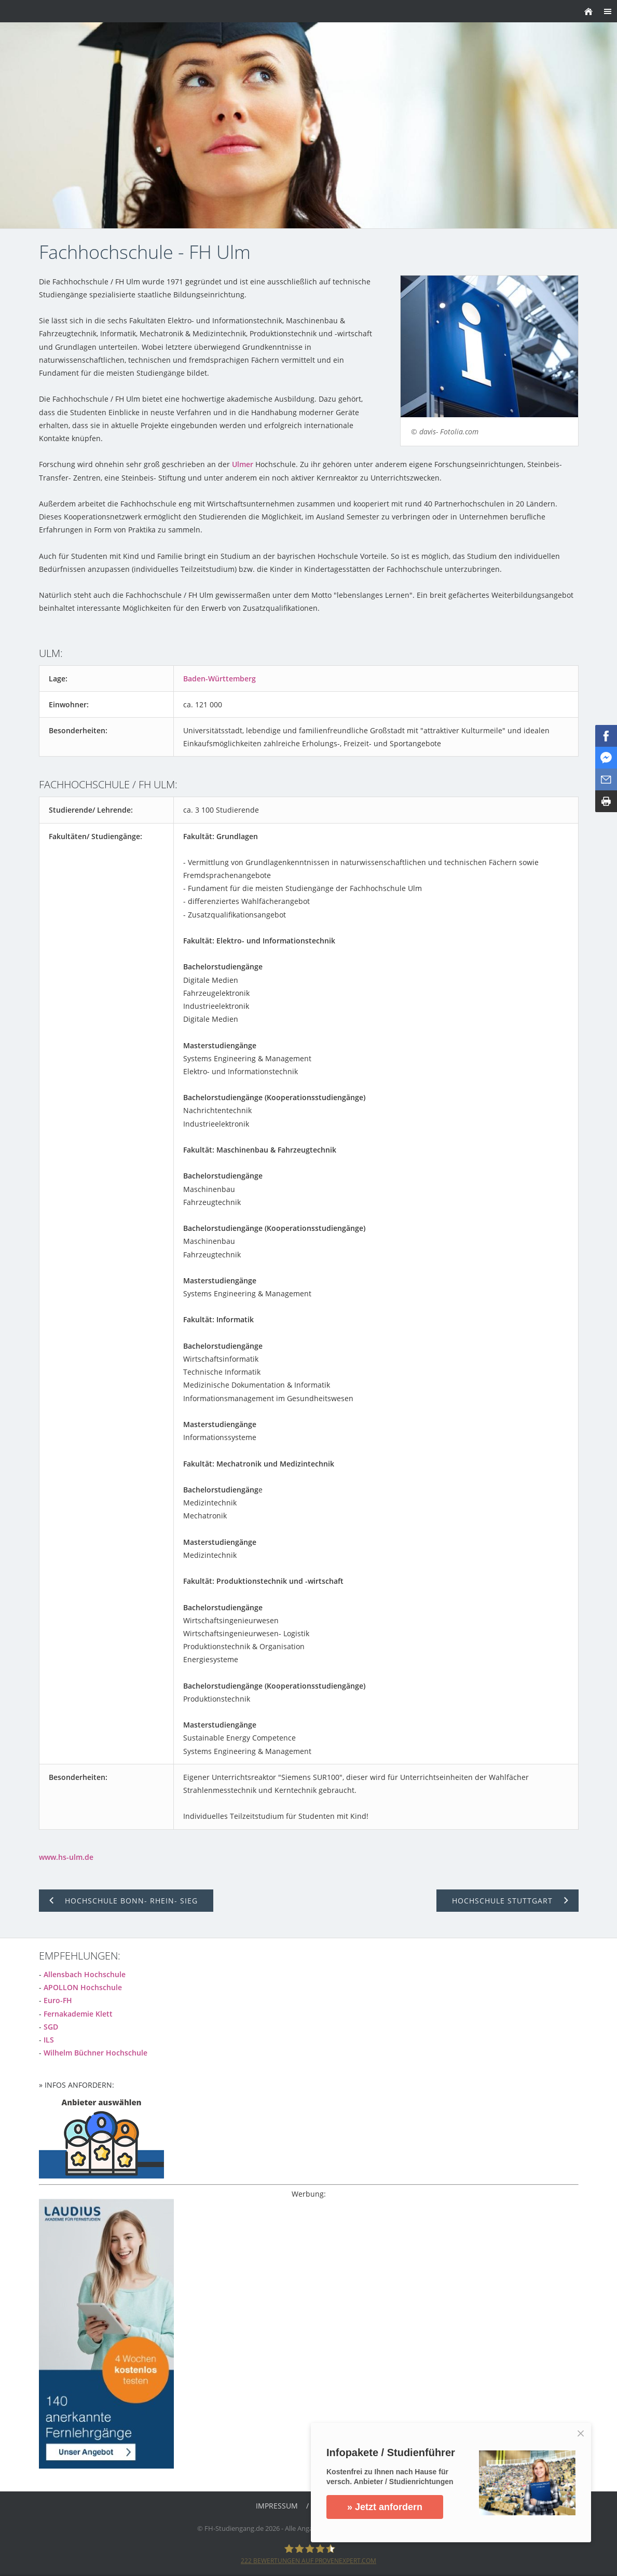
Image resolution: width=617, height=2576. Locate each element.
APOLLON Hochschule (83, 1987)
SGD (51, 2027)
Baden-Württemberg (219, 678)
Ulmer (242, 464)
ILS (49, 2040)
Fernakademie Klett (78, 2014)
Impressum (277, 2506)
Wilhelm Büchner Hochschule (95, 2053)
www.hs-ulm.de (66, 1857)
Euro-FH (58, 2000)
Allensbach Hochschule (85, 1974)
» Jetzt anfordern (384, 2507)
